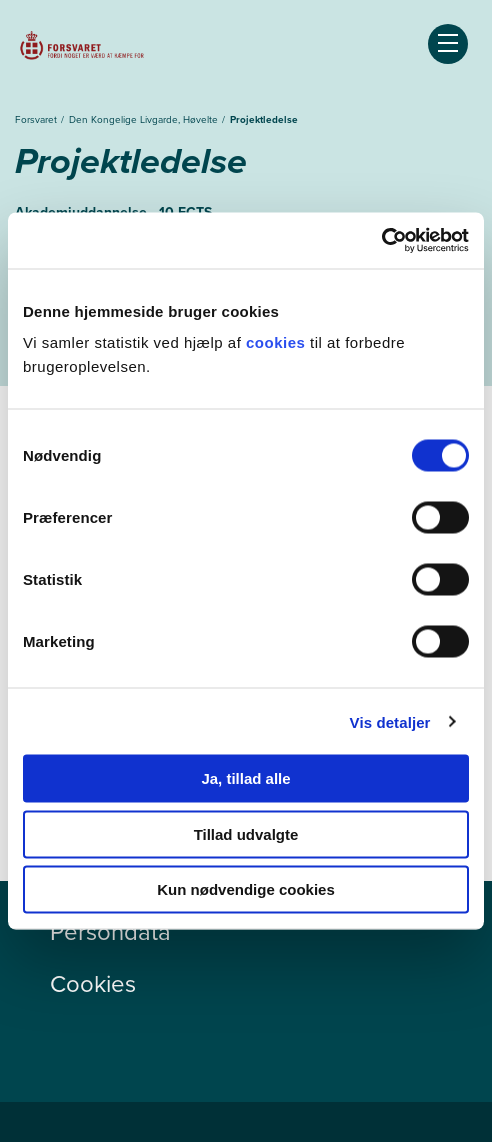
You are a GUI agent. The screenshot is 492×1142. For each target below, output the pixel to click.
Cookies (93, 984)
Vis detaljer (390, 721)
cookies (278, 342)
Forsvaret (37, 119)
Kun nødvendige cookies (246, 889)
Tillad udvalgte (246, 833)
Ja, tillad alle (245, 778)
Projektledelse (264, 119)
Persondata (110, 932)
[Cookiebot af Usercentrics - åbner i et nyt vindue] (381, 241)
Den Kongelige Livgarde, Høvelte (145, 119)
